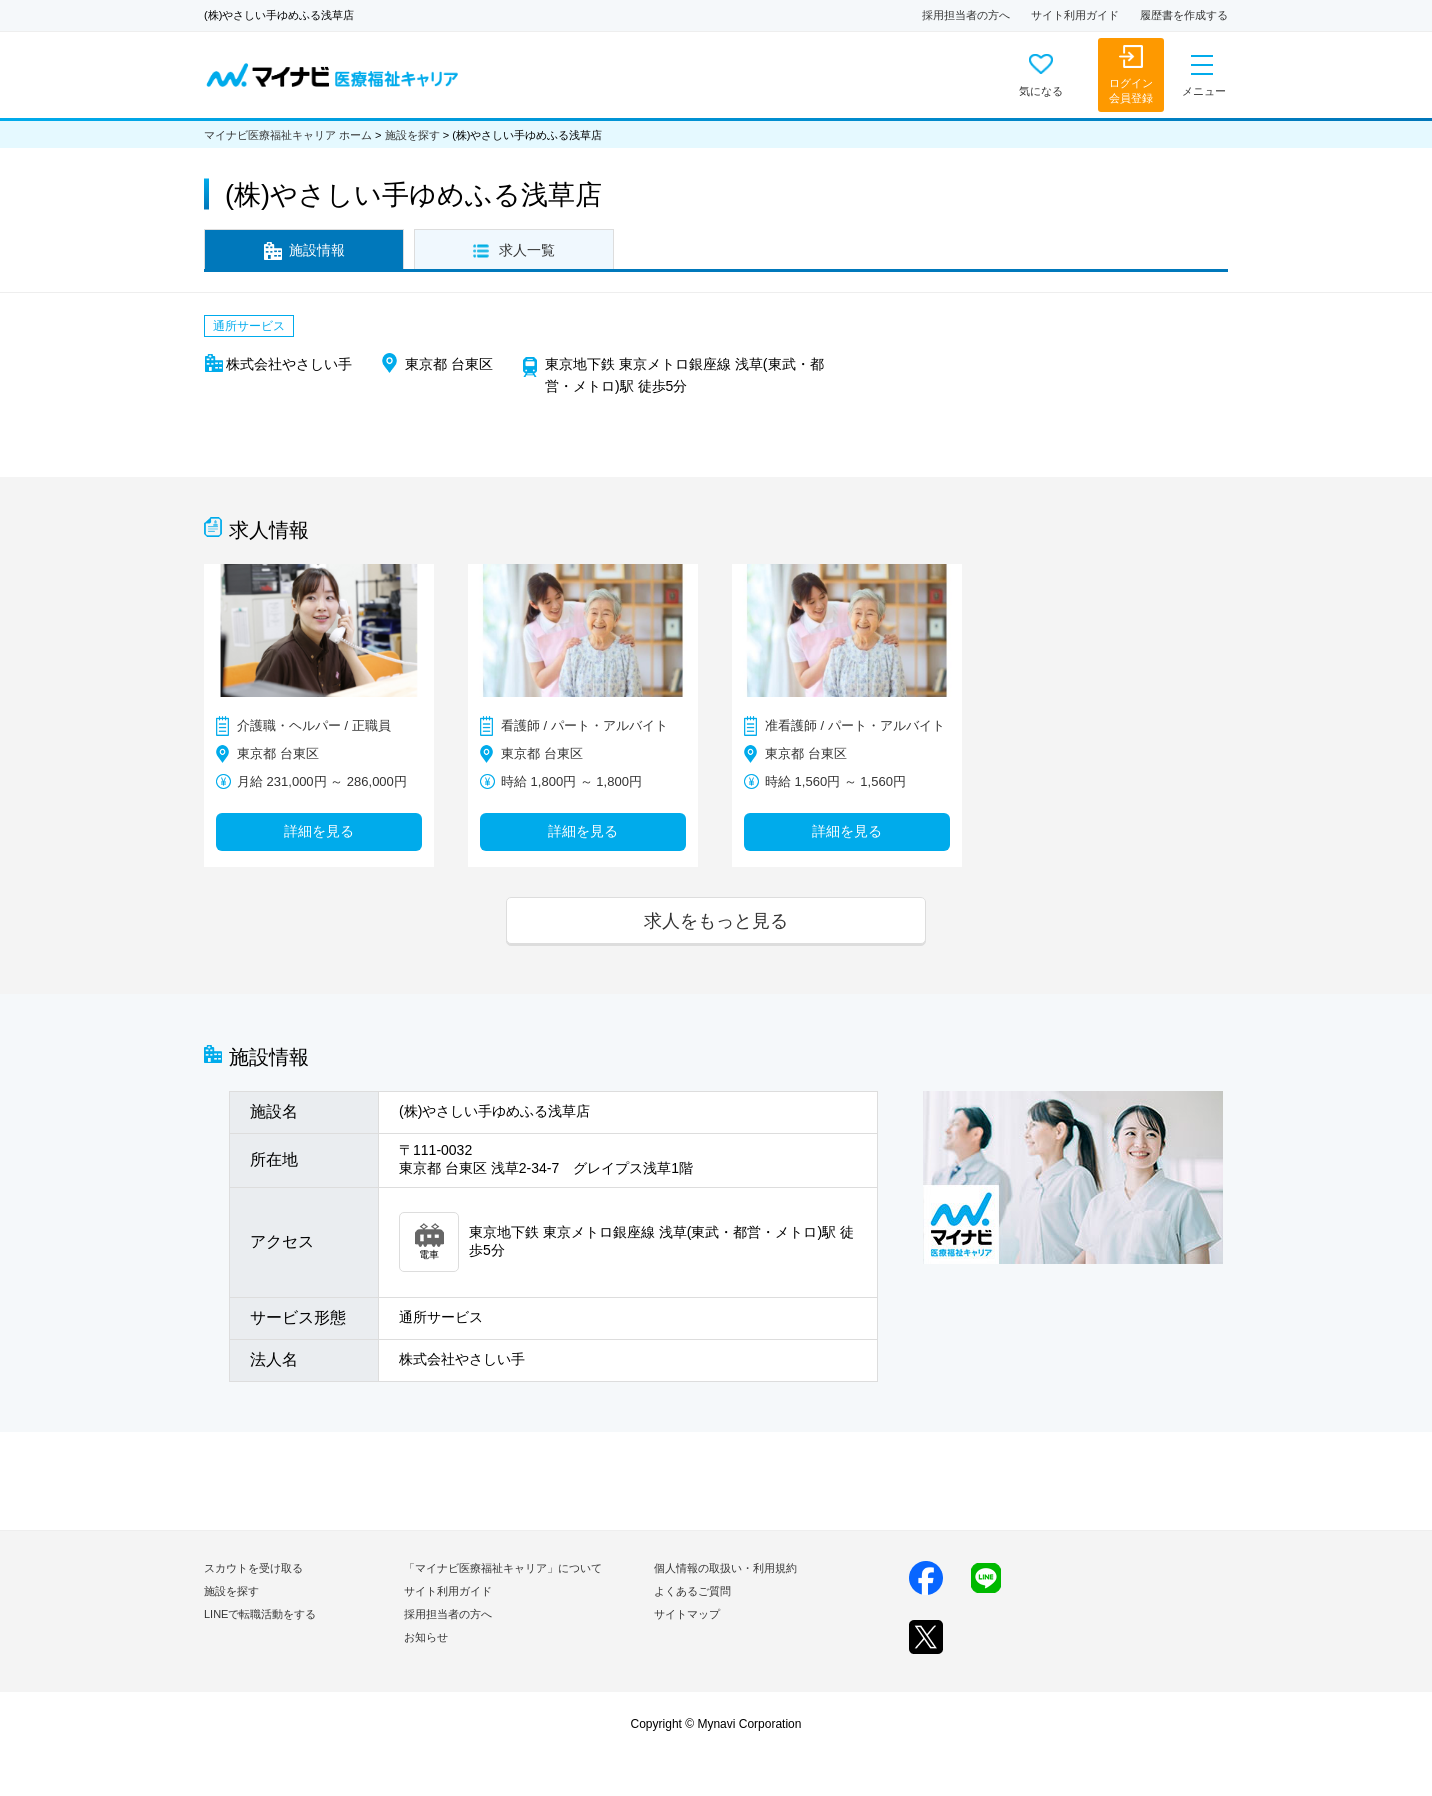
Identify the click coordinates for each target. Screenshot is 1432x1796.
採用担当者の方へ (966, 15)
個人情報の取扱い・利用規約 (725, 1568)
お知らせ (426, 1637)
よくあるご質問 (692, 1591)
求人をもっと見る (716, 920)
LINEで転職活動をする (260, 1614)
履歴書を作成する (1184, 15)
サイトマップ (687, 1614)
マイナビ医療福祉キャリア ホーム (288, 135)
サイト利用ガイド (1075, 15)
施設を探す (412, 135)
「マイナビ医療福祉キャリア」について (503, 1568)
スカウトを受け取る (253, 1568)
